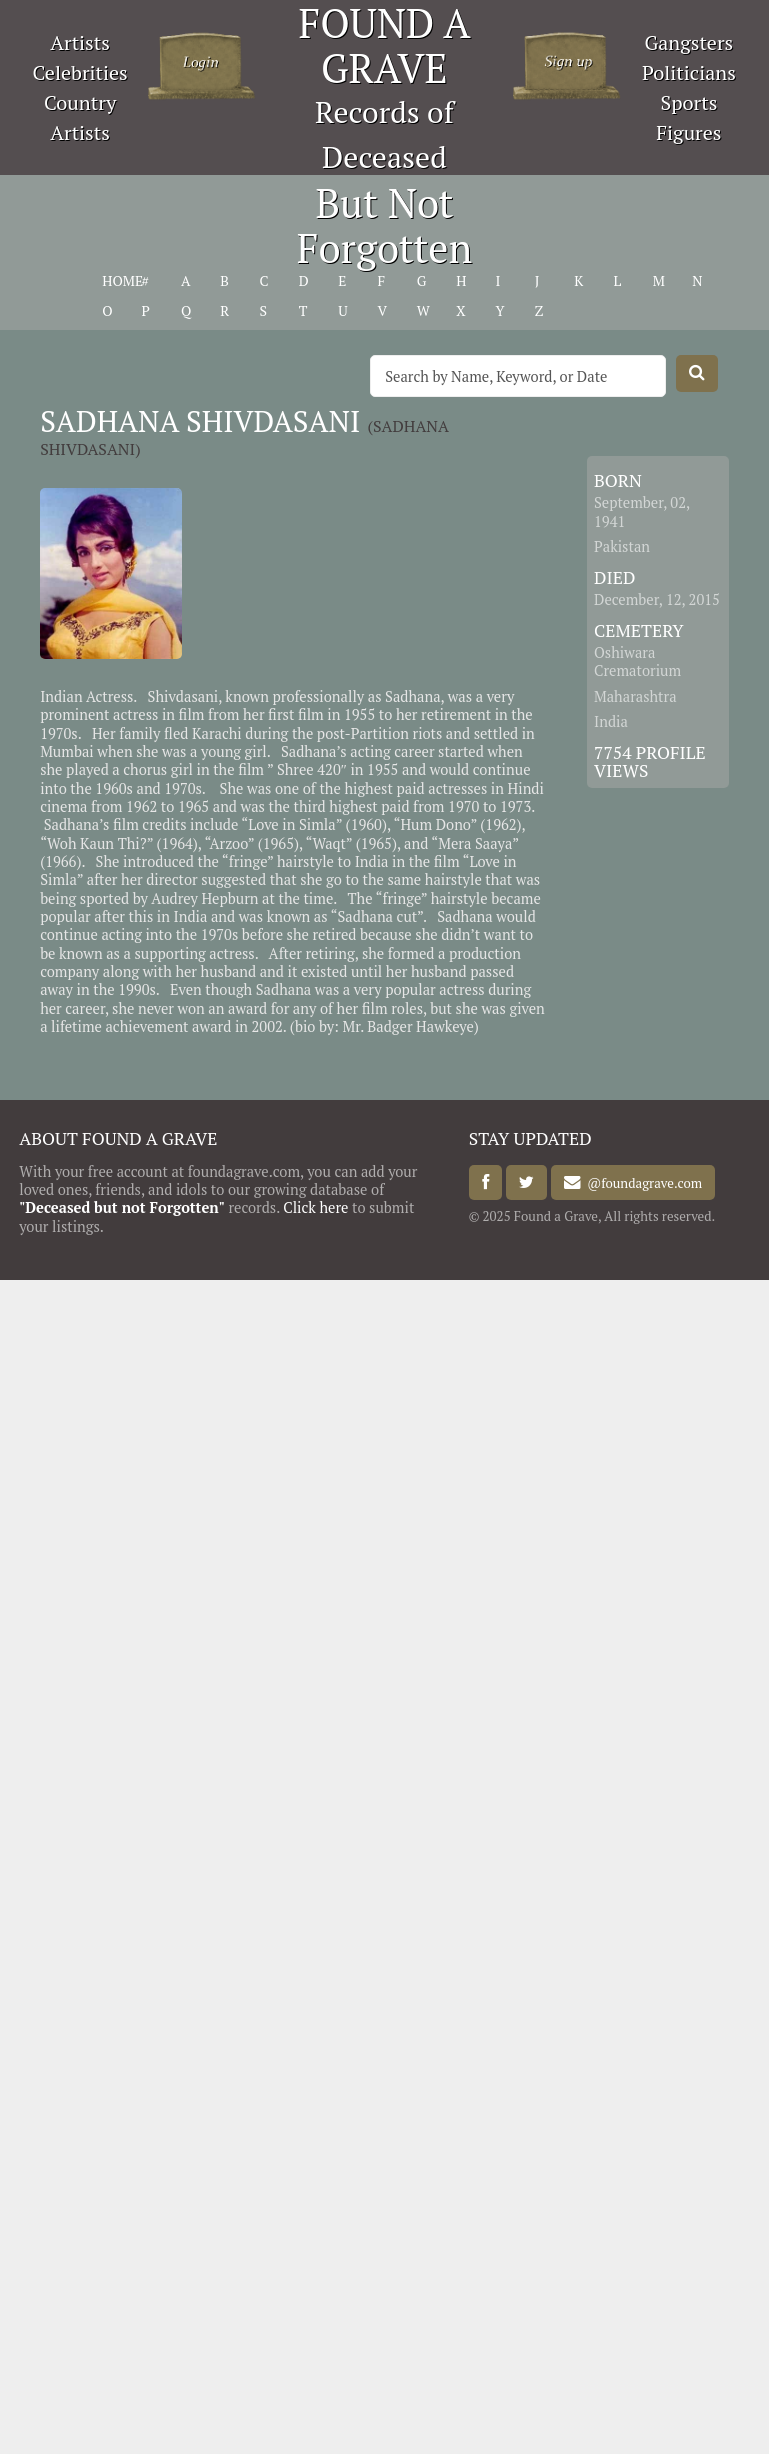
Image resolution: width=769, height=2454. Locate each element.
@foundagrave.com (641, 1183)
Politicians (689, 72)
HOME (122, 281)
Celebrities (79, 72)
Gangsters (689, 42)
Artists (80, 42)
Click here (315, 1207)
